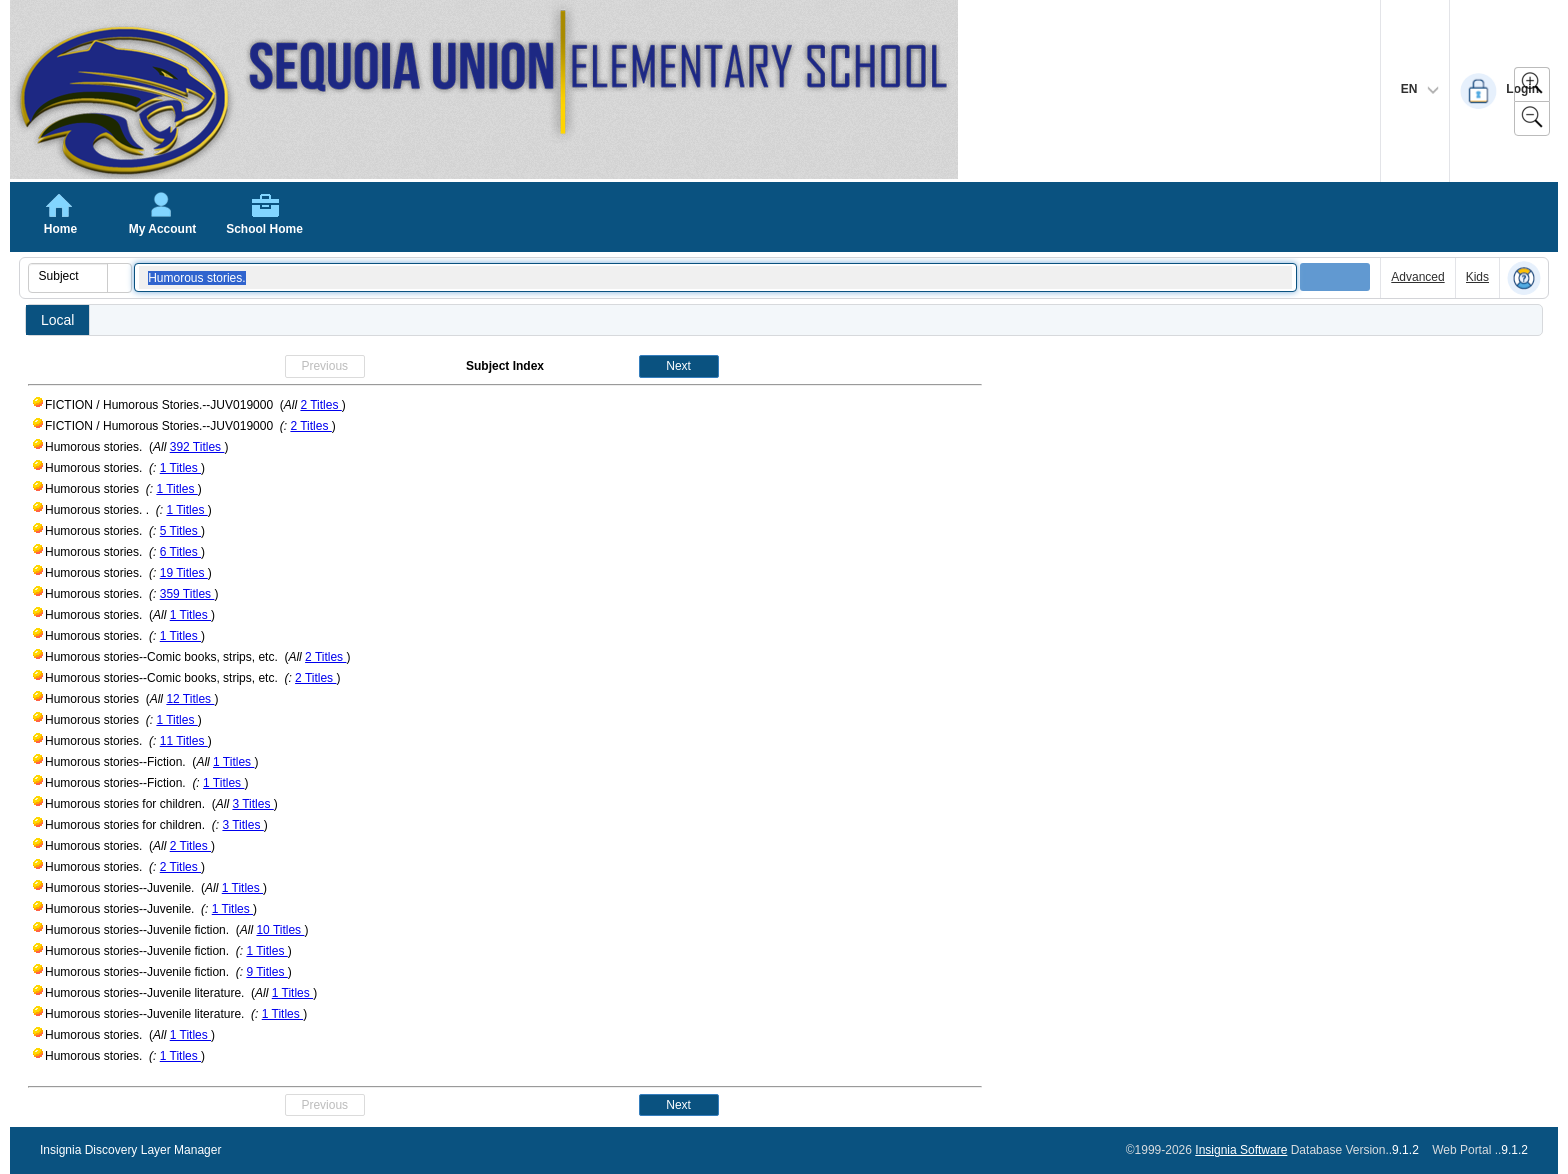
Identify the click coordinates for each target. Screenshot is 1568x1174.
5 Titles (180, 531)
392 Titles (197, 447)
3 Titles (252, 804)
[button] (119, 278)
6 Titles (180, 552)
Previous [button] (324, 366)
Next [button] (678, 366)
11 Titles (184, 741)
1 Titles (180, 468)
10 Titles (280, 930)
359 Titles (187, 594)
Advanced (1417, 277)
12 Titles (190, 699)
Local (57, 320)
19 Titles (184, 573)
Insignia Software (1241, 1150)
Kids (1477, 277)
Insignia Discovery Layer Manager (130, 1150)
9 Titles (266, 972)
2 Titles (320, 405)
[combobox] (68, 276)
